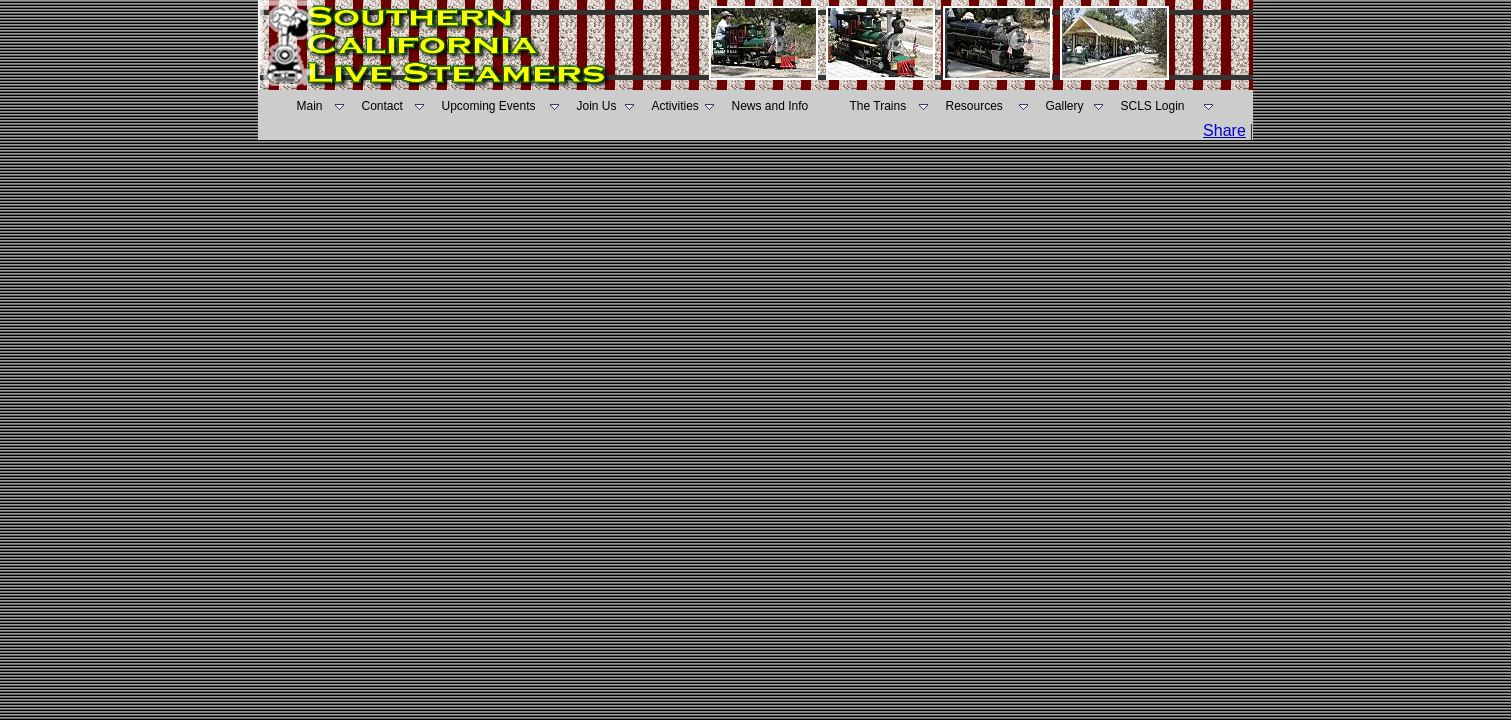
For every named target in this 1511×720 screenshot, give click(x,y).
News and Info (770, 106)
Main (310, 106)
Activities (675, 106)
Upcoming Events (489, 106)
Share (1224, 130)
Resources (974, 106)
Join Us (597, 106)
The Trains (878, 106)
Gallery (1065, 106)
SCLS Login (1153, 106)
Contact (382, 106)
